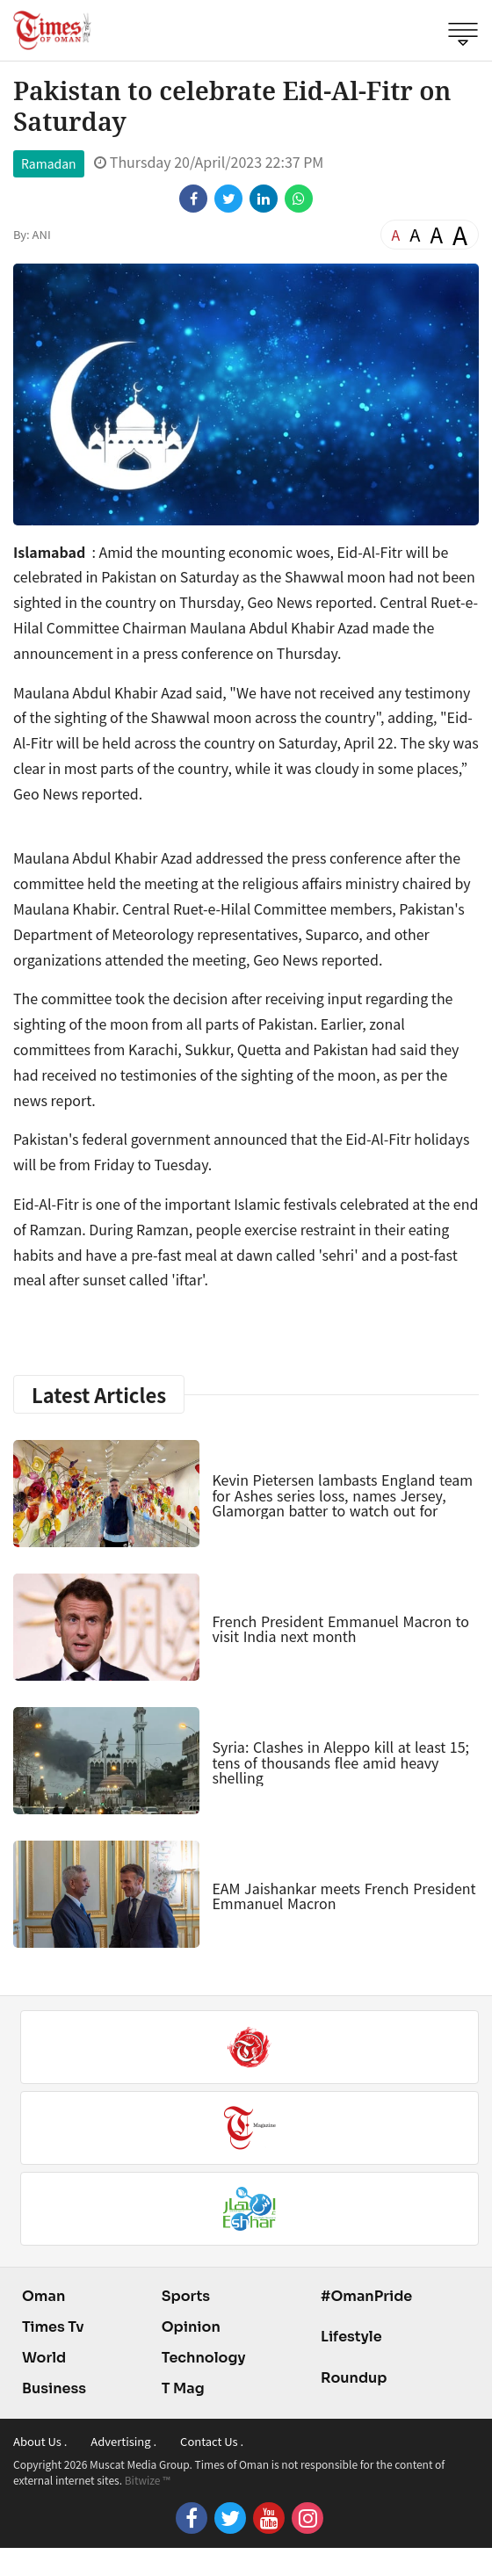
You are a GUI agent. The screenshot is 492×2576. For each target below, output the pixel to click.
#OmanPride (366, 2296)
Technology (204, 2357)
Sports (186, 2296)
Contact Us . (211, 2441)
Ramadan (48, 163)
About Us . (40, 2441)
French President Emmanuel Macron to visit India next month (340, 1628)
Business (54, 2388)
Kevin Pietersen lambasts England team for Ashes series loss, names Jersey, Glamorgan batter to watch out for (342, 1495)
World (44, 2357)
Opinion (191, 2327)
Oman (43, 2296)
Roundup (354, 2378)
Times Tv (53, 2327)
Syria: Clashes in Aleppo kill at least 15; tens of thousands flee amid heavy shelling (340, 1762)
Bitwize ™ (147, 2479)
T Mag (183, 2388)
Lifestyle (351, 2336)
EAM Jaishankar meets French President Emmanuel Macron (343, 1896)
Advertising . (123, 2441)
